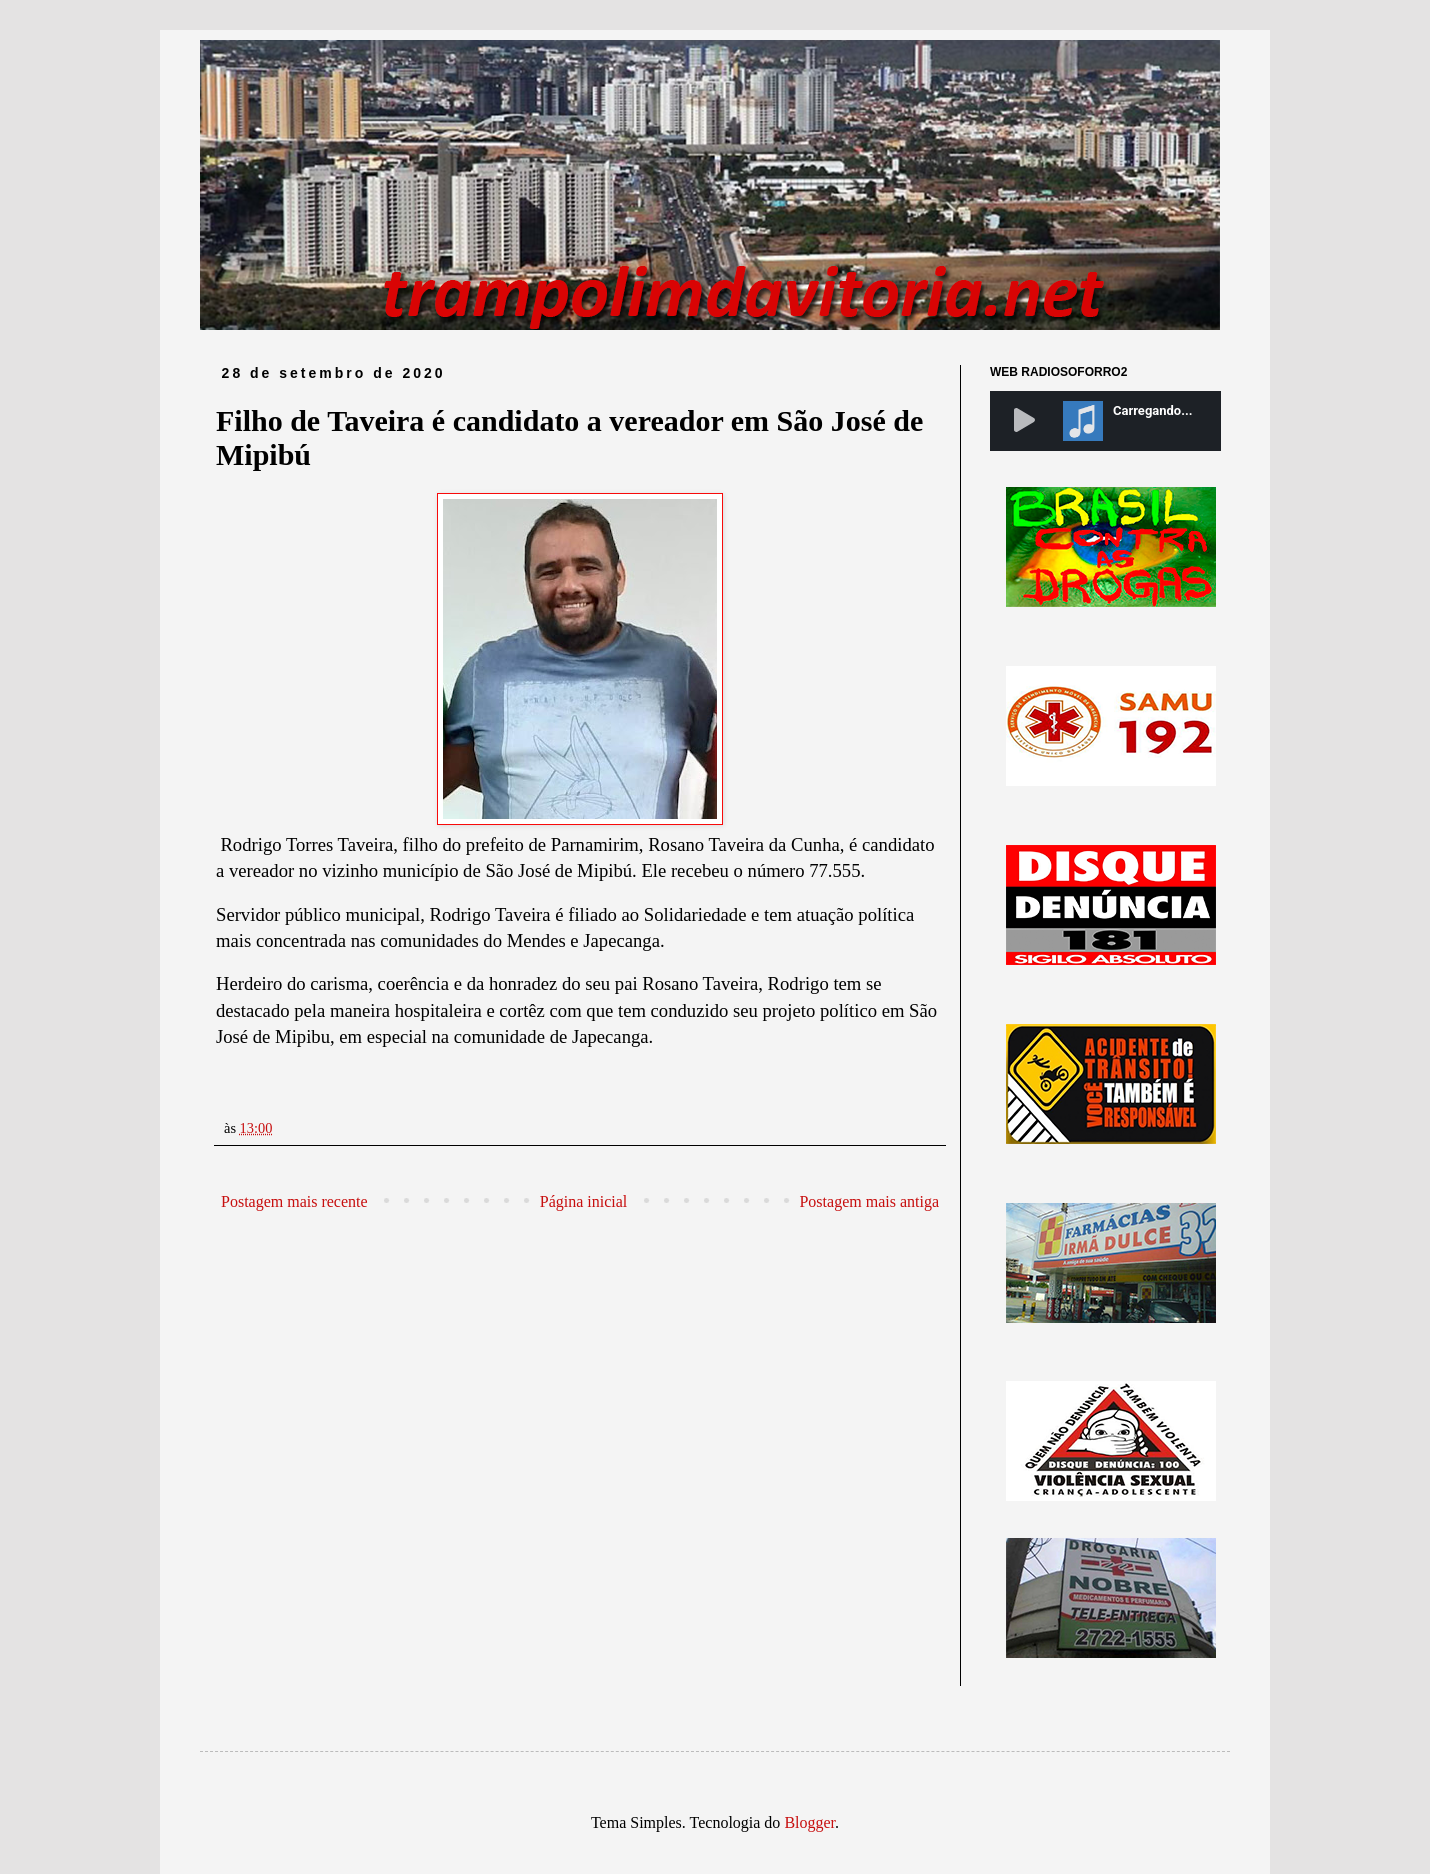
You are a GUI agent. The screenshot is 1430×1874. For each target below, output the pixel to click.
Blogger (809, 1822)
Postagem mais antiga (869, 1201)
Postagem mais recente (294, 1201)
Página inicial (584, 1201)
